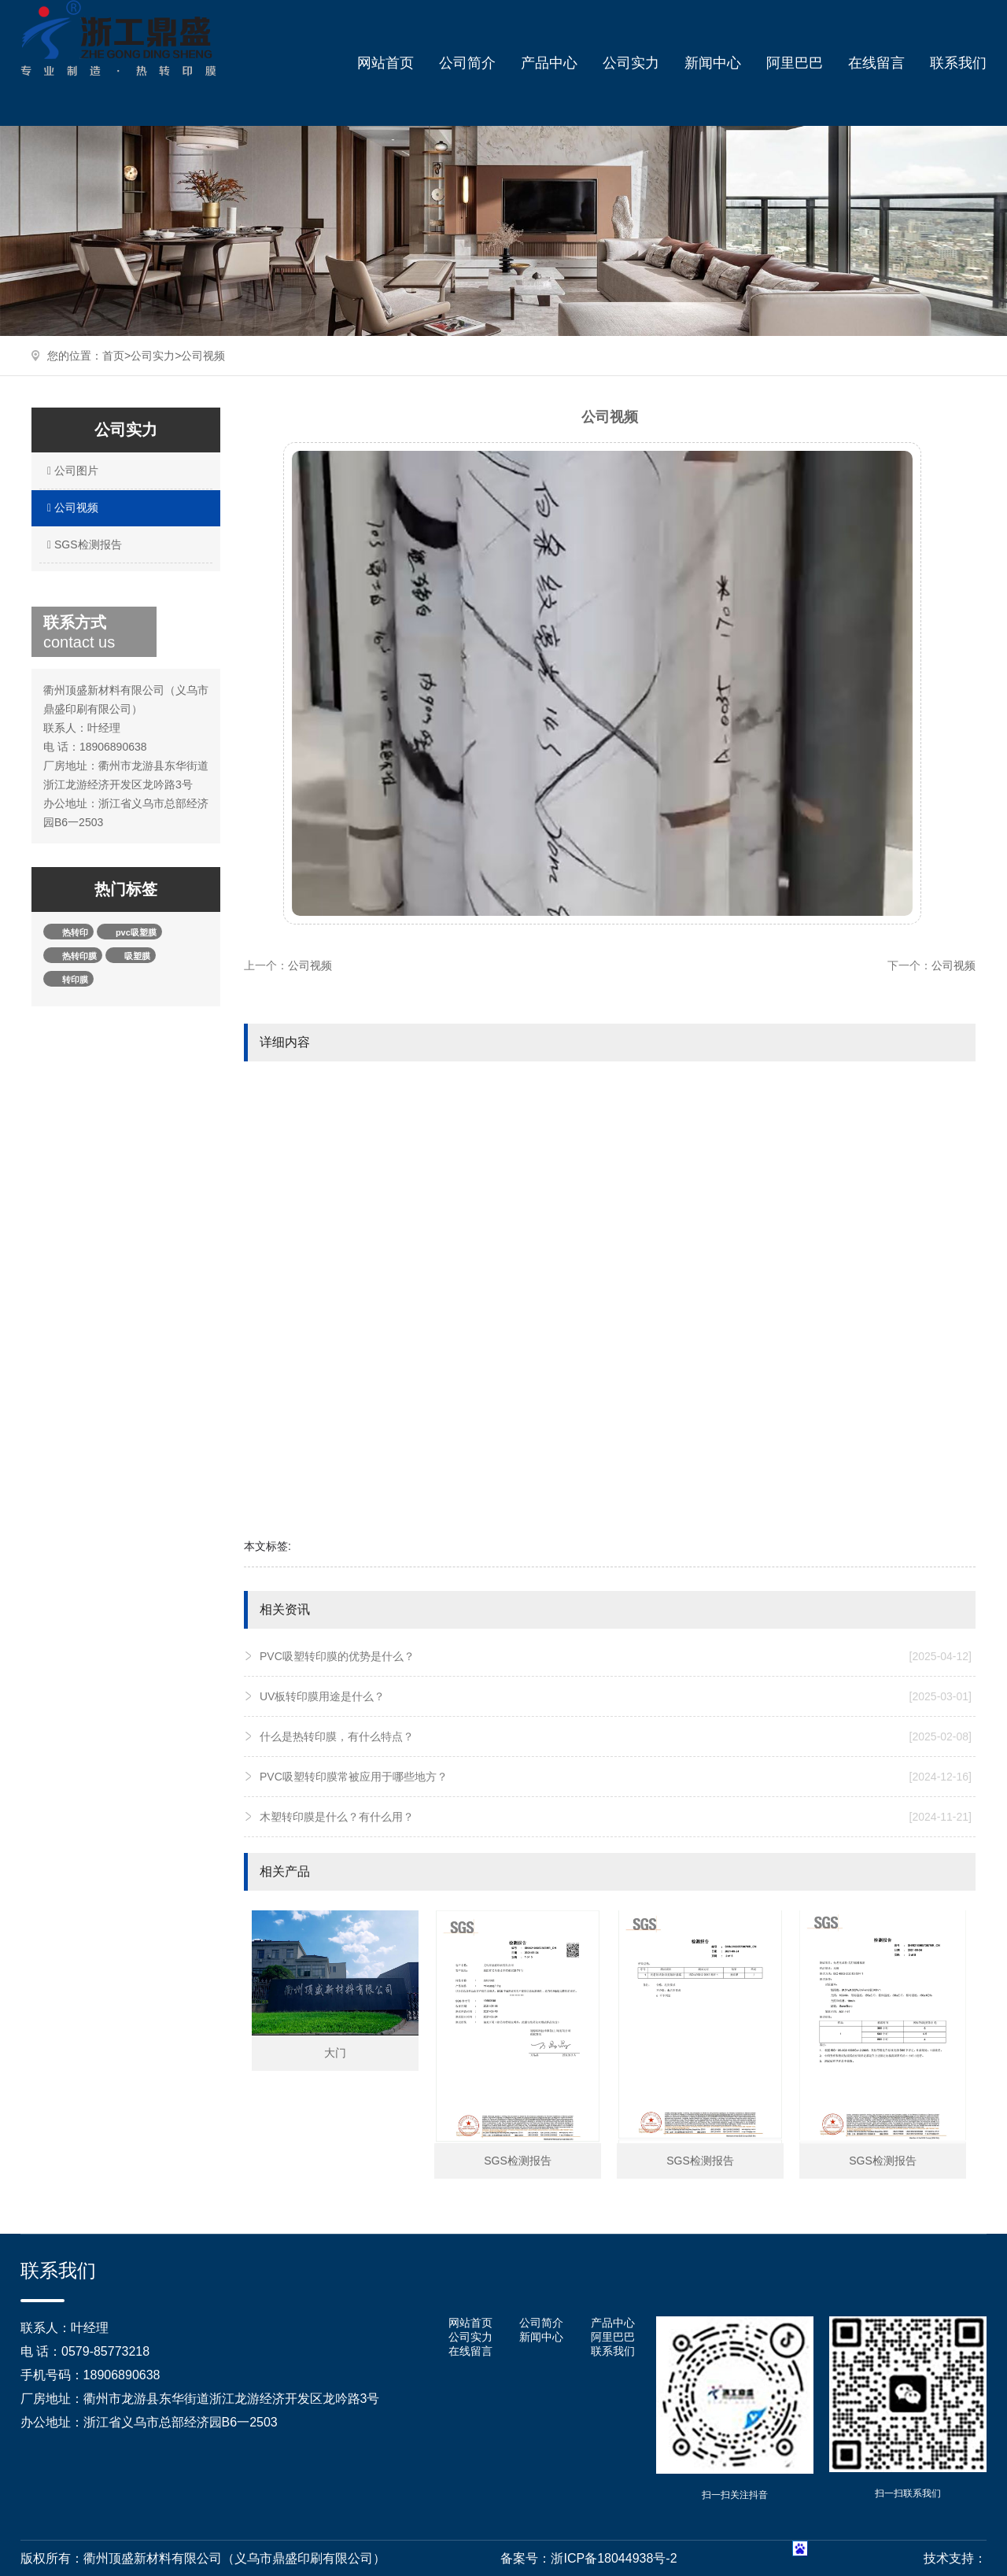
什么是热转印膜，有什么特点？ (616, 1736)
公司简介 (467, 63)
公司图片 (70, 470)
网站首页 (385, 63)
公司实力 (631, 63)
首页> (116, 355)
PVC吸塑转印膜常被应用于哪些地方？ (616, 1776)
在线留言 (876, 63)
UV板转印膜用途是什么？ (616, 1696)
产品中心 (549, 63)
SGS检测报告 (82, 544)
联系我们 (958, 63)
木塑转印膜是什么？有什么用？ (616, 1816)
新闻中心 (712, 63)
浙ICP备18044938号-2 (614, 2558)
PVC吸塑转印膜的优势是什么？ (616, 1656)
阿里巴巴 (794, 63)
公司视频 (203, 355)
